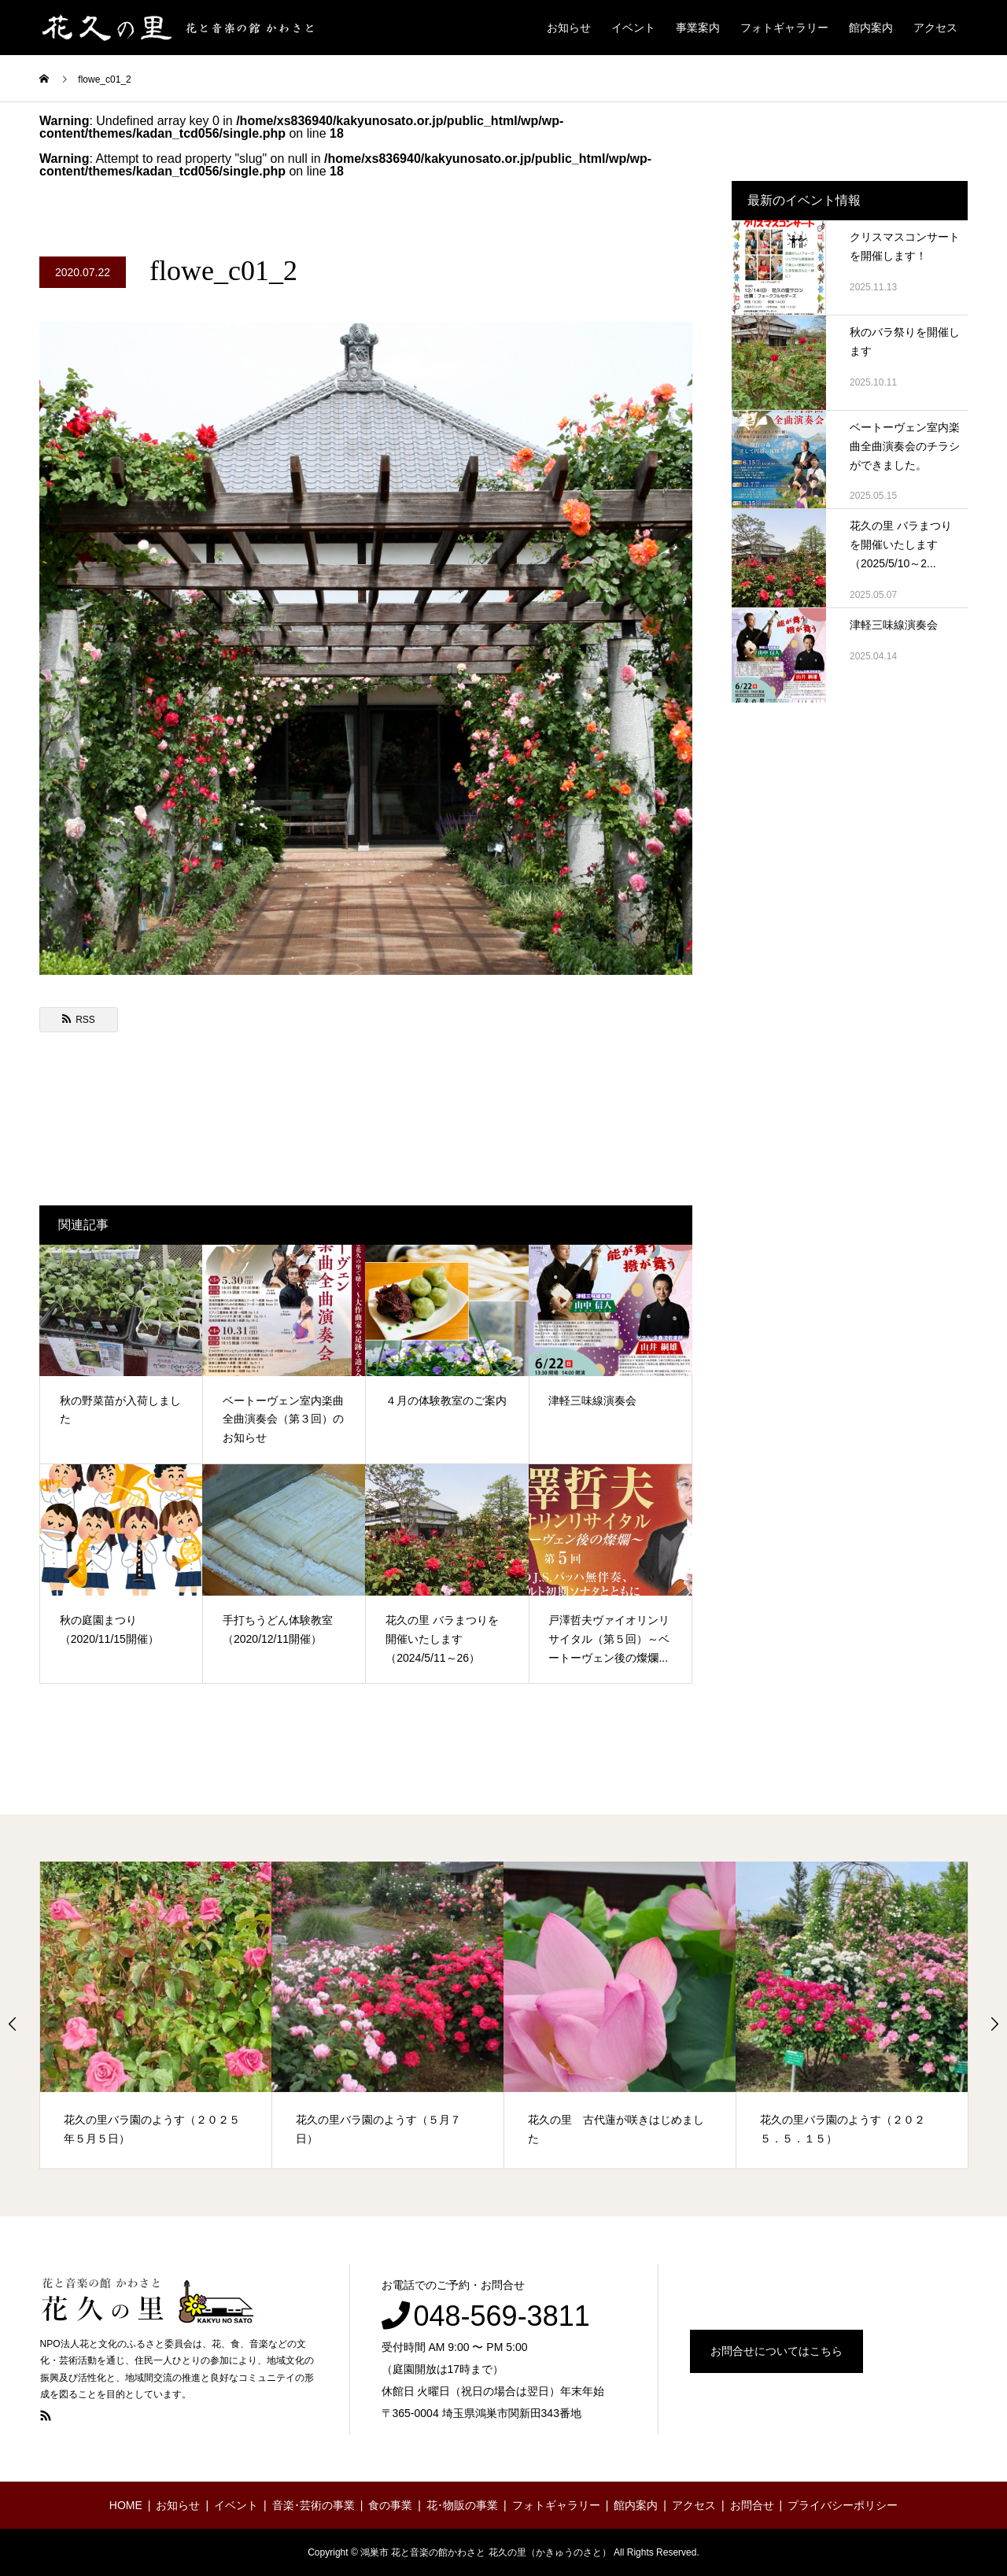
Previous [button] (12, 2024)
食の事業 (390, 2505)
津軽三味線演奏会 (894, 624)
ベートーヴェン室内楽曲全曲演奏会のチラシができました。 (905, 446)
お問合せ (752, 2505)
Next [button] (994, 2024)
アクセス (935, 27)
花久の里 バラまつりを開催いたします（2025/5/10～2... (901, 544)
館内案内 (871, 27)
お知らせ (569, 27)
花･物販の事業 (462, 2505)
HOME (125, 2505)
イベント (633, 27)
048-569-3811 (502, 2316)
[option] (156, 2015)
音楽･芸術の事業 (313, 2505)
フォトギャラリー (784, 27)
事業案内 (698, 27)
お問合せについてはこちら (776, 2351)
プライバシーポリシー (843, 2505)
